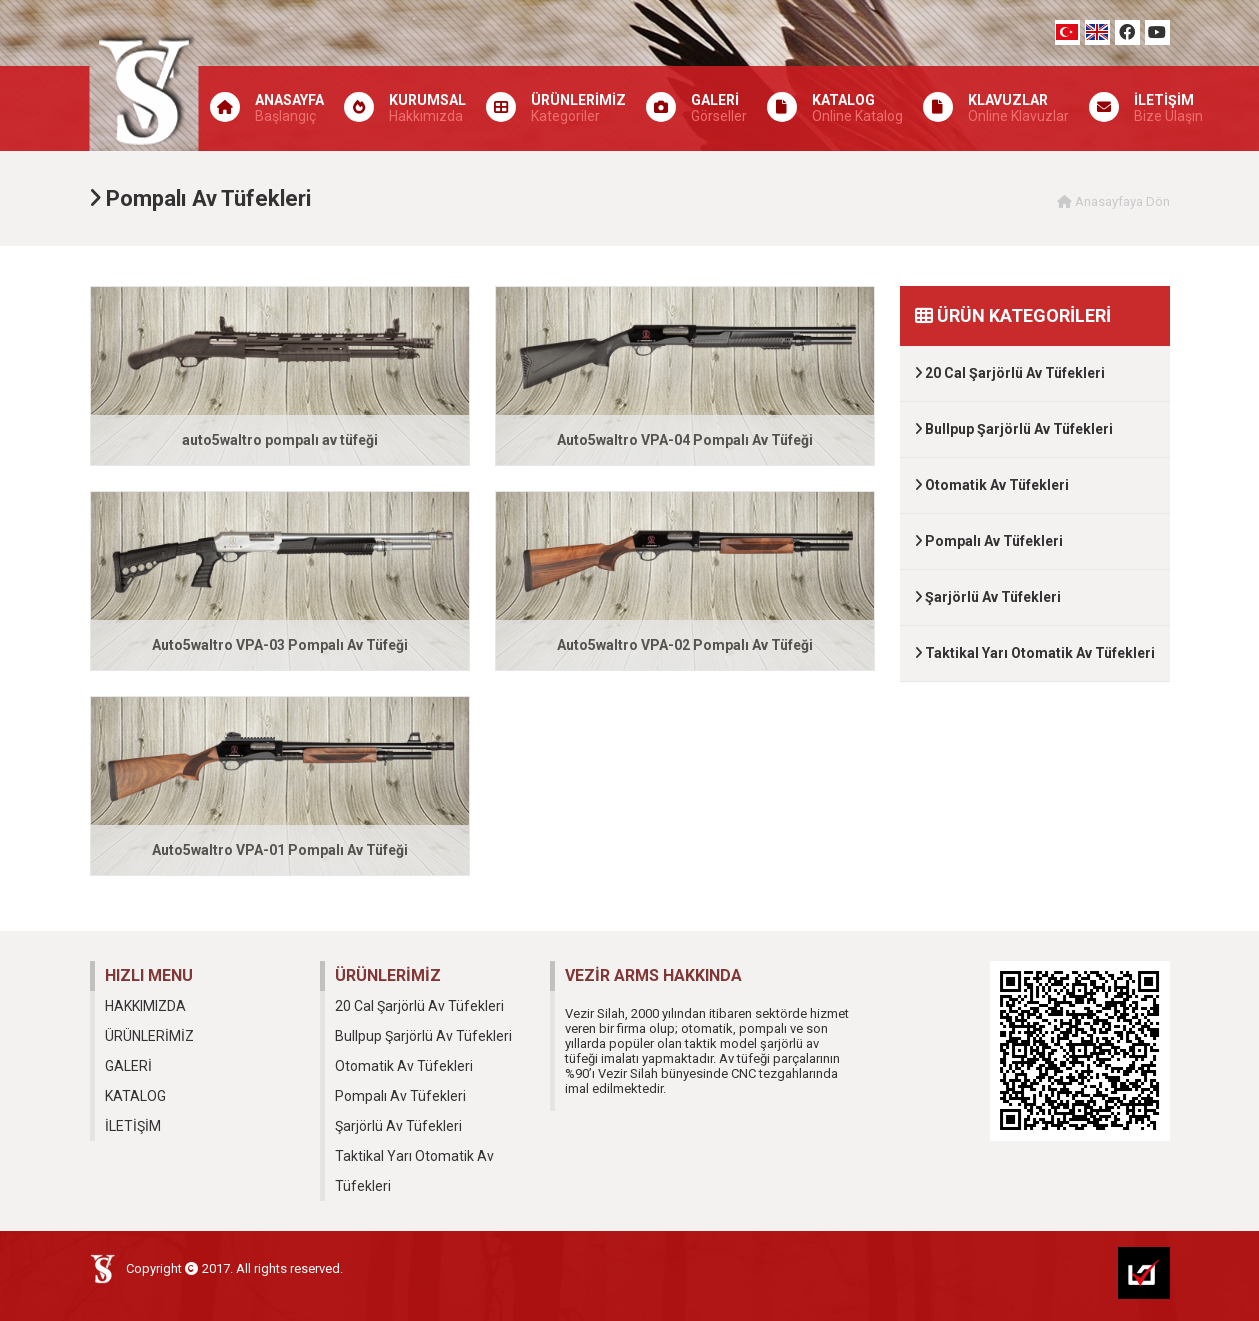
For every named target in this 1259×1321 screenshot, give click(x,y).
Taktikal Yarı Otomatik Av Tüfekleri (1035, 653)
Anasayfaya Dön (1113, 201)
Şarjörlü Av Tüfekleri (988, 597)
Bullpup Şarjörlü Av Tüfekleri (1014, 429)
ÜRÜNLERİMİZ (149, 1036)
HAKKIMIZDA (145, 1006)
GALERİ (128, 1066)
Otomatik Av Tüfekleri (992, 485)
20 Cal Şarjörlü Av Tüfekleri (1010, 373)
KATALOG (135, 1096)
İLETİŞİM (133, 1126)
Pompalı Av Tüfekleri (989, 541)
